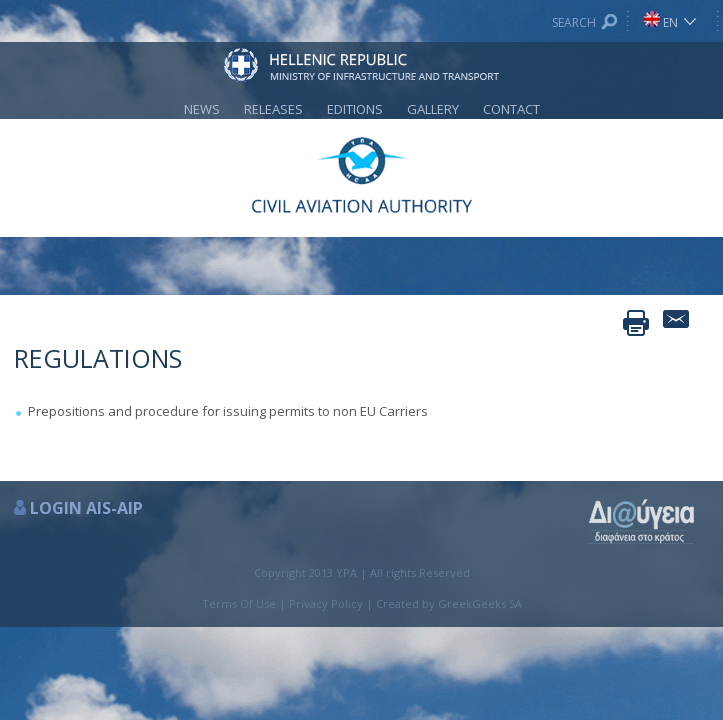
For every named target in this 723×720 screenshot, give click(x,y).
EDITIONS (355, 109)
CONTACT (511, 109)
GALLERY (433, 109)
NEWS (202, 109)
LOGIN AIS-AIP (86, 508)
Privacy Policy (326, 603)
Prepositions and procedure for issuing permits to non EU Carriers (228, 411)
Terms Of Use (239, 603)
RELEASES (273, 109)
